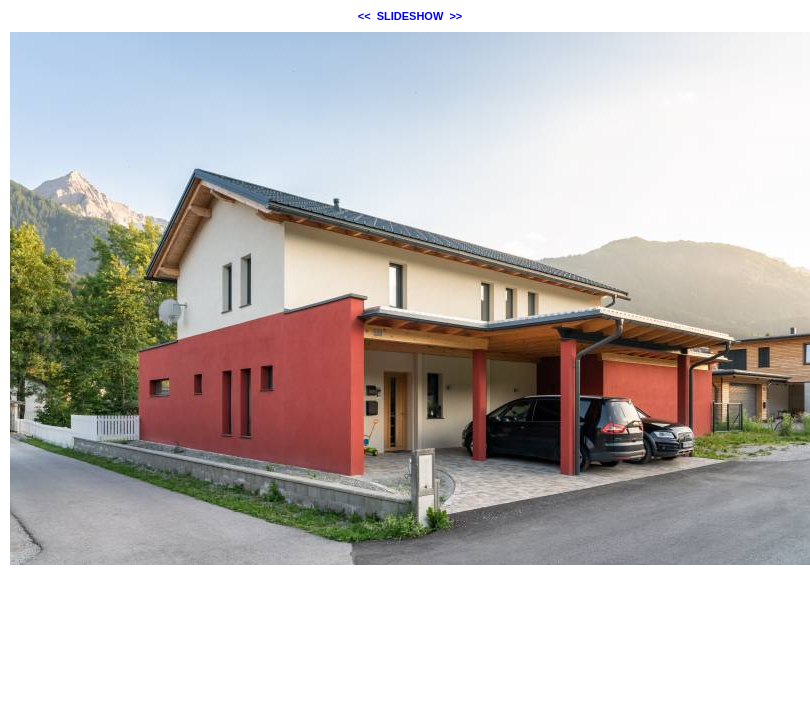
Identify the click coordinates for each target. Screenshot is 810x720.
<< (364, 16)
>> (455, 16)
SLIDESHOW (410, 16)
